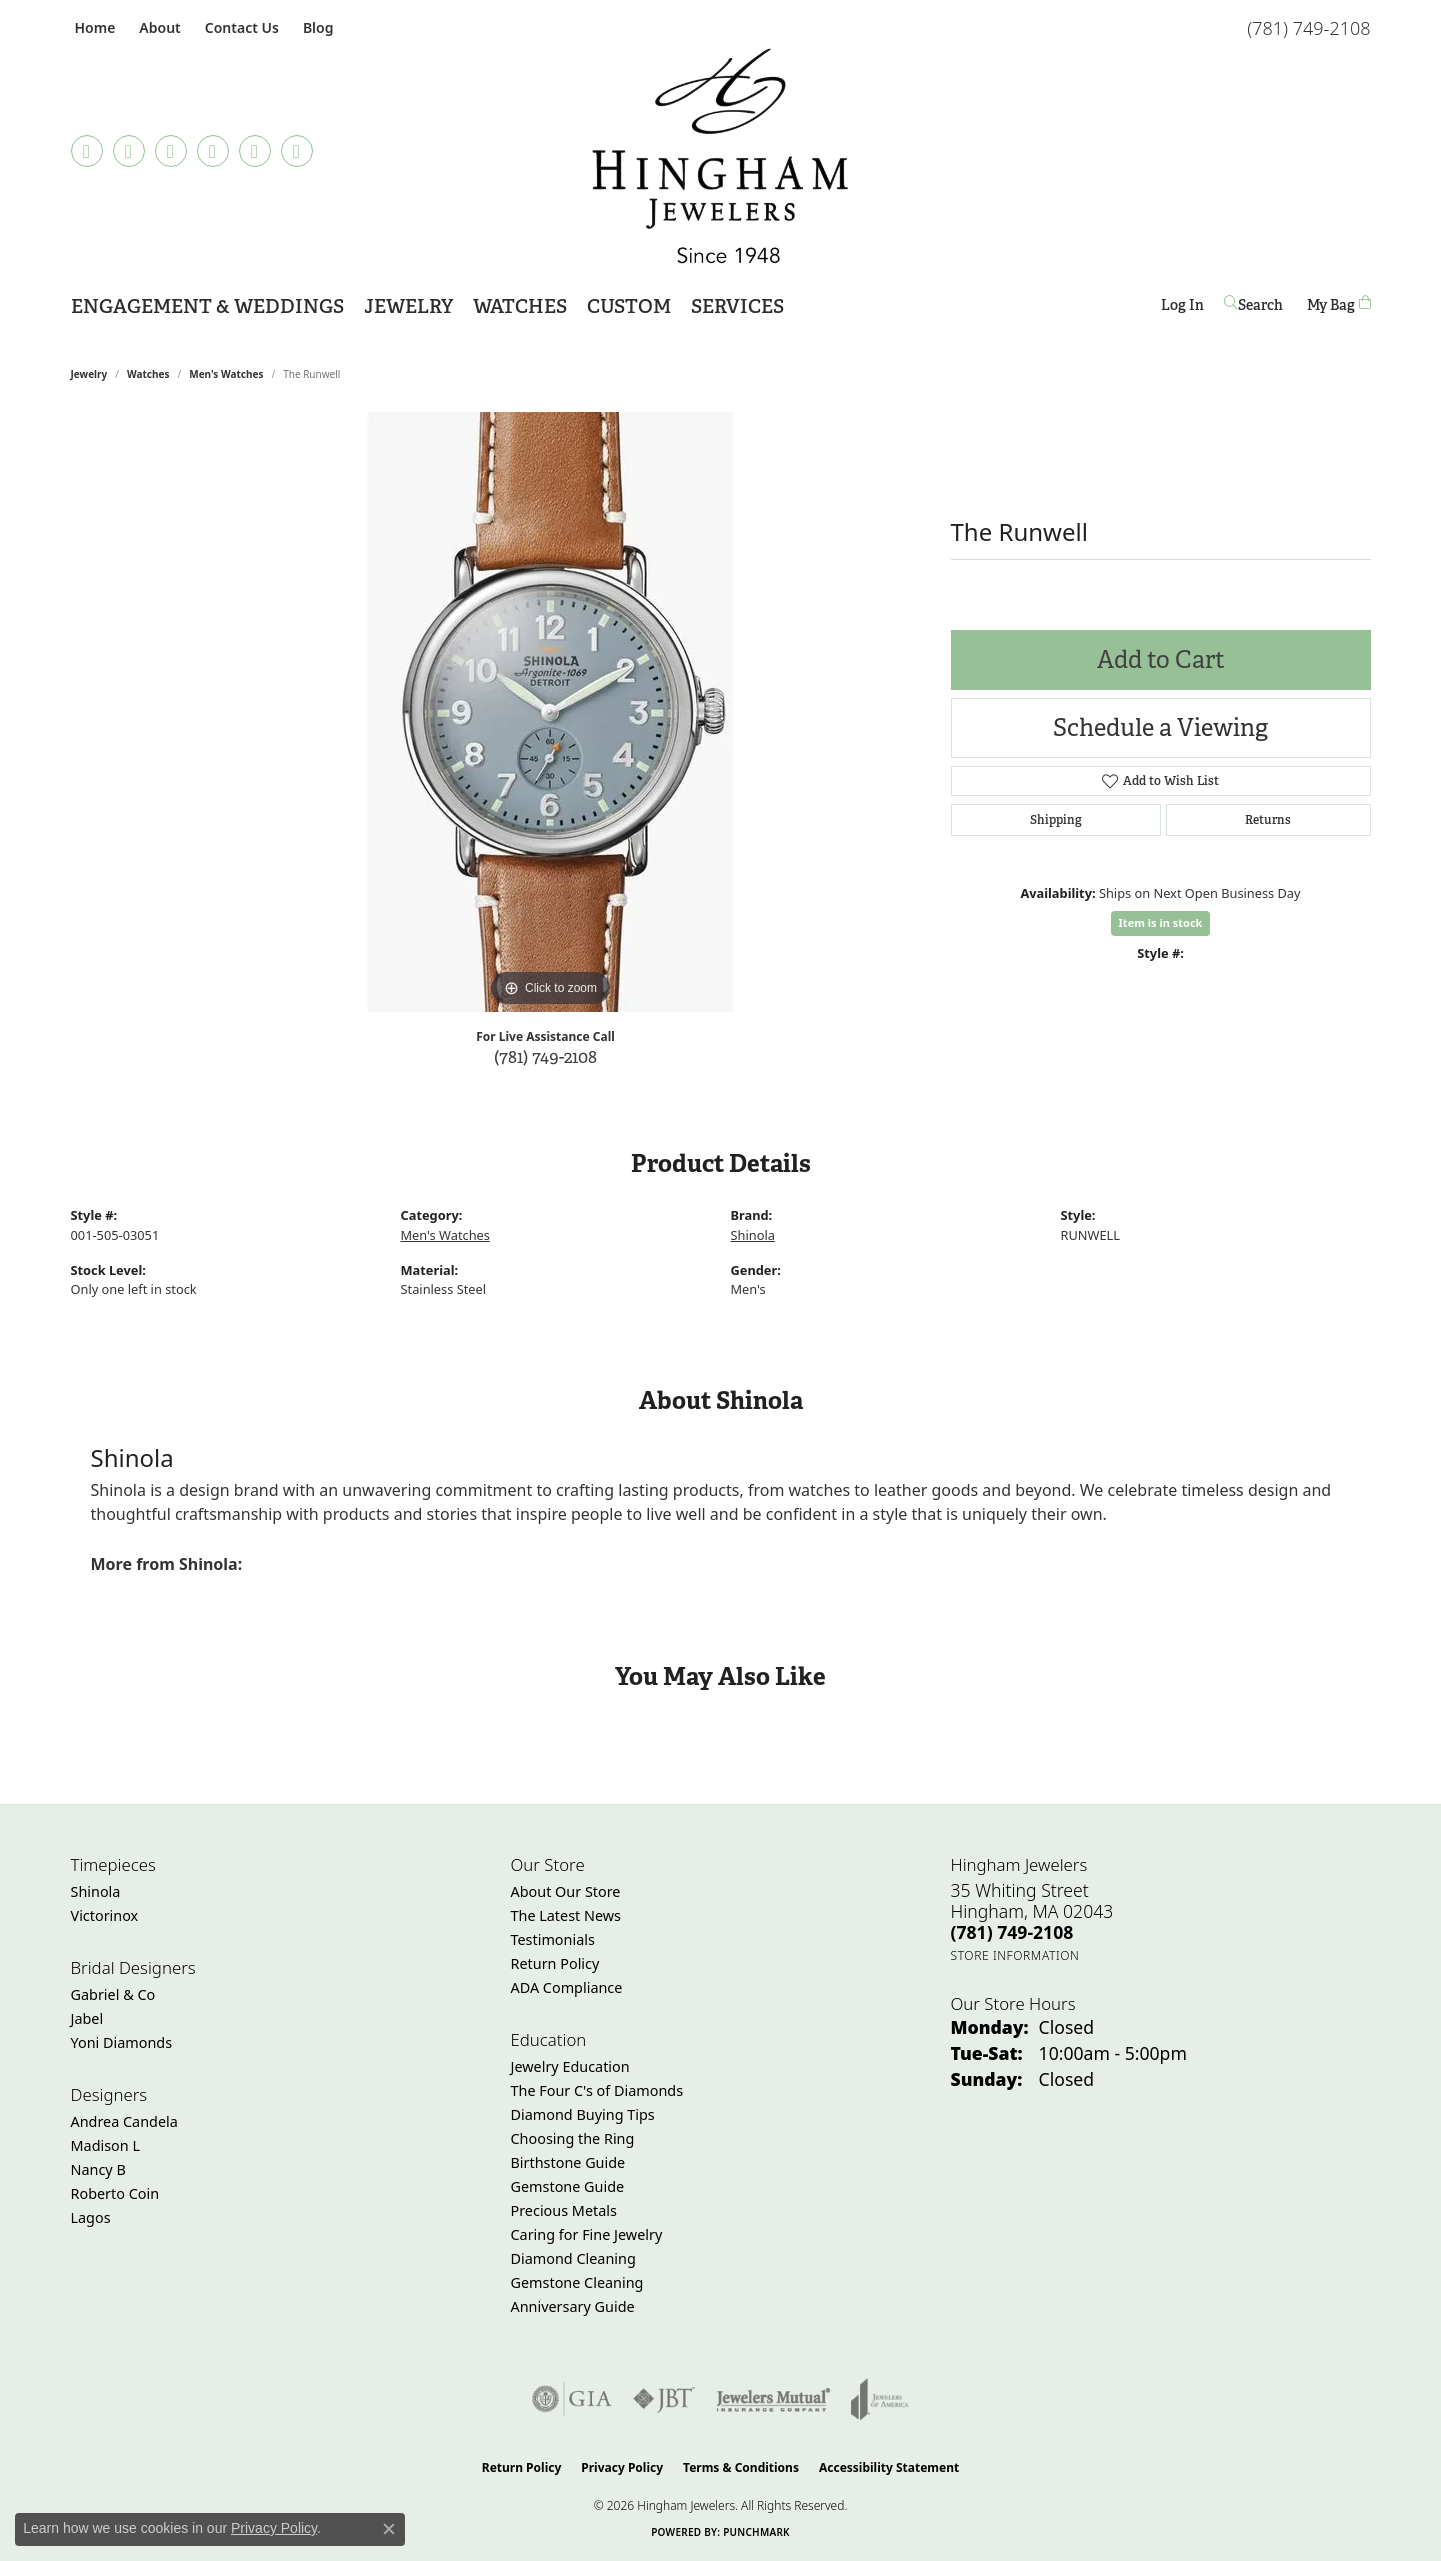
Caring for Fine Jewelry (587, 2234)
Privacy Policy (622, 2467)
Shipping (1056, 820)
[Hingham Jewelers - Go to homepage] (720, 156)
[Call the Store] (1012, 1932)
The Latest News (566, 1915)
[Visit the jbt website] (664, 2399)
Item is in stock (1161, 922)
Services (737, 306)
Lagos (91, 2217)
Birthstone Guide (568, 2162)
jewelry (89, 374)
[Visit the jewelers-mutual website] (773, 2399)
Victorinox (105, 1915)
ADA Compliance (567, 1987)
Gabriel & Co (113, 1994)
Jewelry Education (570, 2066)
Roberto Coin (115, 2193)
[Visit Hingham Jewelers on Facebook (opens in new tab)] (129, 151)
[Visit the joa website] (880, 2399)
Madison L (105, 2145)
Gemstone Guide (568, 2186)
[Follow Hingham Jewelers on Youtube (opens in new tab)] (297, 151)
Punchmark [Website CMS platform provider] (756, 2532)
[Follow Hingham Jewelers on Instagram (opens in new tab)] (171, 151)
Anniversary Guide (573, 2306)
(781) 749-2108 (545, 1056)
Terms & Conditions (741, 2467)
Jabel (87, 2018)
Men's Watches (226, 374)
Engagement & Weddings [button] (207, 306)
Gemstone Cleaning (577, 2282)
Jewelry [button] (408, 306)
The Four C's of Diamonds (597, 2090)
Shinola (753, 1235)
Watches (148, 374)
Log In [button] (1182, 308)
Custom (629, 306)
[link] (93, 27)
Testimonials (553, 1939)
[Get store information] (1015, 1955)
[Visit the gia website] (572, 2399)
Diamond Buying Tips (583, 2114)
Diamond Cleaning (573, 2258)
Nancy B (98, 2169)
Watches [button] (520, 306)
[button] (157, 27)
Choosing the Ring (573, 2138)
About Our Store (566, 1891)
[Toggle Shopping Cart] (1339, 304)
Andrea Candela (124, 2121)
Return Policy (555, 1963)
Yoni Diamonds (122, 2042)
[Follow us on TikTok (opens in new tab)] (87, 151)
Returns (1268, 820)
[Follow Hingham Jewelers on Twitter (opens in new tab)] (255, 151)
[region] (551, 712)
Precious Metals (564, 2210)
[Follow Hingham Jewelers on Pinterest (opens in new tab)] (213, 151)
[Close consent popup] (389, 2529)
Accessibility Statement (889, 2467)
